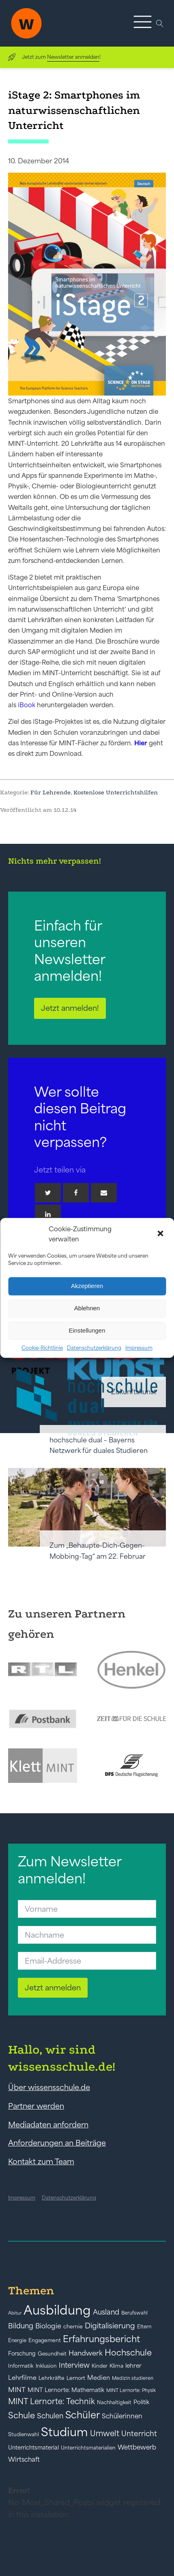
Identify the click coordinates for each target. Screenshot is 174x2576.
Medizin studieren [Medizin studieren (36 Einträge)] (132, 2378)
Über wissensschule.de (49, 2087)
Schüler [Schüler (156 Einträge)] (82, 2414)
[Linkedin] (48, 1214)
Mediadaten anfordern (48, 2124)
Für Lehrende (50, 792)
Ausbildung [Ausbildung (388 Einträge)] (57, 2310)
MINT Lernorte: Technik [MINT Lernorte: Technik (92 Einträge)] (51, 2401)
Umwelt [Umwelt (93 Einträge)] (104, 2433)
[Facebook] (76, 1192)
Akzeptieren (87, 1285)
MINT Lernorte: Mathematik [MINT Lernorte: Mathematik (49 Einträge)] (66, 2390)
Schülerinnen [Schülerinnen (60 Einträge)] (122, 2416)
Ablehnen (87, 1308)
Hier (140, 743)
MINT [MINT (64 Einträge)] (17, 2389)
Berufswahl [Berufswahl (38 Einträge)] (134, 2313)
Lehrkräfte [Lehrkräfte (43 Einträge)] (51, 2378)
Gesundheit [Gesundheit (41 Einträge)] (52, 2354)
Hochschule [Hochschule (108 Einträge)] (128, 2352)
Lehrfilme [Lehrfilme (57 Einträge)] (22, 2377)
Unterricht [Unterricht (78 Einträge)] (139, 2433)
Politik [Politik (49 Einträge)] (141, 2402)
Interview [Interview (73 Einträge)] (74, 2365)
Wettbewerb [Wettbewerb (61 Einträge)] (137, 2447)
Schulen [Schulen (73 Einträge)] (50, 2416)
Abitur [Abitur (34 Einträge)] (14, 2313)
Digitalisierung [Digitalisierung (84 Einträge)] (110, 2325)
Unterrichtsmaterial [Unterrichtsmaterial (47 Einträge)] (33, 2447)
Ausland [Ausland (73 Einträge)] (106, 2312)
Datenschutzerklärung (94, 1348)
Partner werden (36, 2105)
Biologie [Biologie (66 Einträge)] (48, 2326)
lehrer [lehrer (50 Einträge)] (133, 2365)
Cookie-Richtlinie (42, 1348)
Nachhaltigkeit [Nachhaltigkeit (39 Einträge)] (114, 2402)
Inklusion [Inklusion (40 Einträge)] (46, 2366)
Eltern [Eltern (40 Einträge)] (144, 2327)
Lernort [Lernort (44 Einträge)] (76, 2378)
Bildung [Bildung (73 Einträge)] (20, 2326)
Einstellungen (87, 1330)
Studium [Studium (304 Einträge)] (64, 2432)
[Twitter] (48, 1192)
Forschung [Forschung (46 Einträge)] (22, 2353)
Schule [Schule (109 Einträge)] (21, 2415)
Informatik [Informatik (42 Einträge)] (21, 2366)
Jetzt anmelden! (70, 1007)
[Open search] (160, 23)
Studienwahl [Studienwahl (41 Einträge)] (23, 2434)
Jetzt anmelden (53, 1987)
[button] (161, 1234)
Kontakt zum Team (41, 2161)
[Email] (104, 1192)
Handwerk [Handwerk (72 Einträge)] (86, 2353)
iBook (26, 704)
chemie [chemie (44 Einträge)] (73, 2327)
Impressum (139, 1348)
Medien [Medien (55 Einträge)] (98, 2377)
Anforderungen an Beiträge (57, 2142)
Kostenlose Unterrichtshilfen (115, 792)
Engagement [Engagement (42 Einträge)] (44, 2340)
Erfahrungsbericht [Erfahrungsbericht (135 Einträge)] (101, 2339)
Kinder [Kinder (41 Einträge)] (99, 2366)
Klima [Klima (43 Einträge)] (116, 2366)
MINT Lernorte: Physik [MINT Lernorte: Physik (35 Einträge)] (131, 2390)
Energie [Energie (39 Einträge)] (17, 2340)
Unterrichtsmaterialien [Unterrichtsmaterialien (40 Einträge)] (88, 2448)
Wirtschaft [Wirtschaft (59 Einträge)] (24, 2459)
